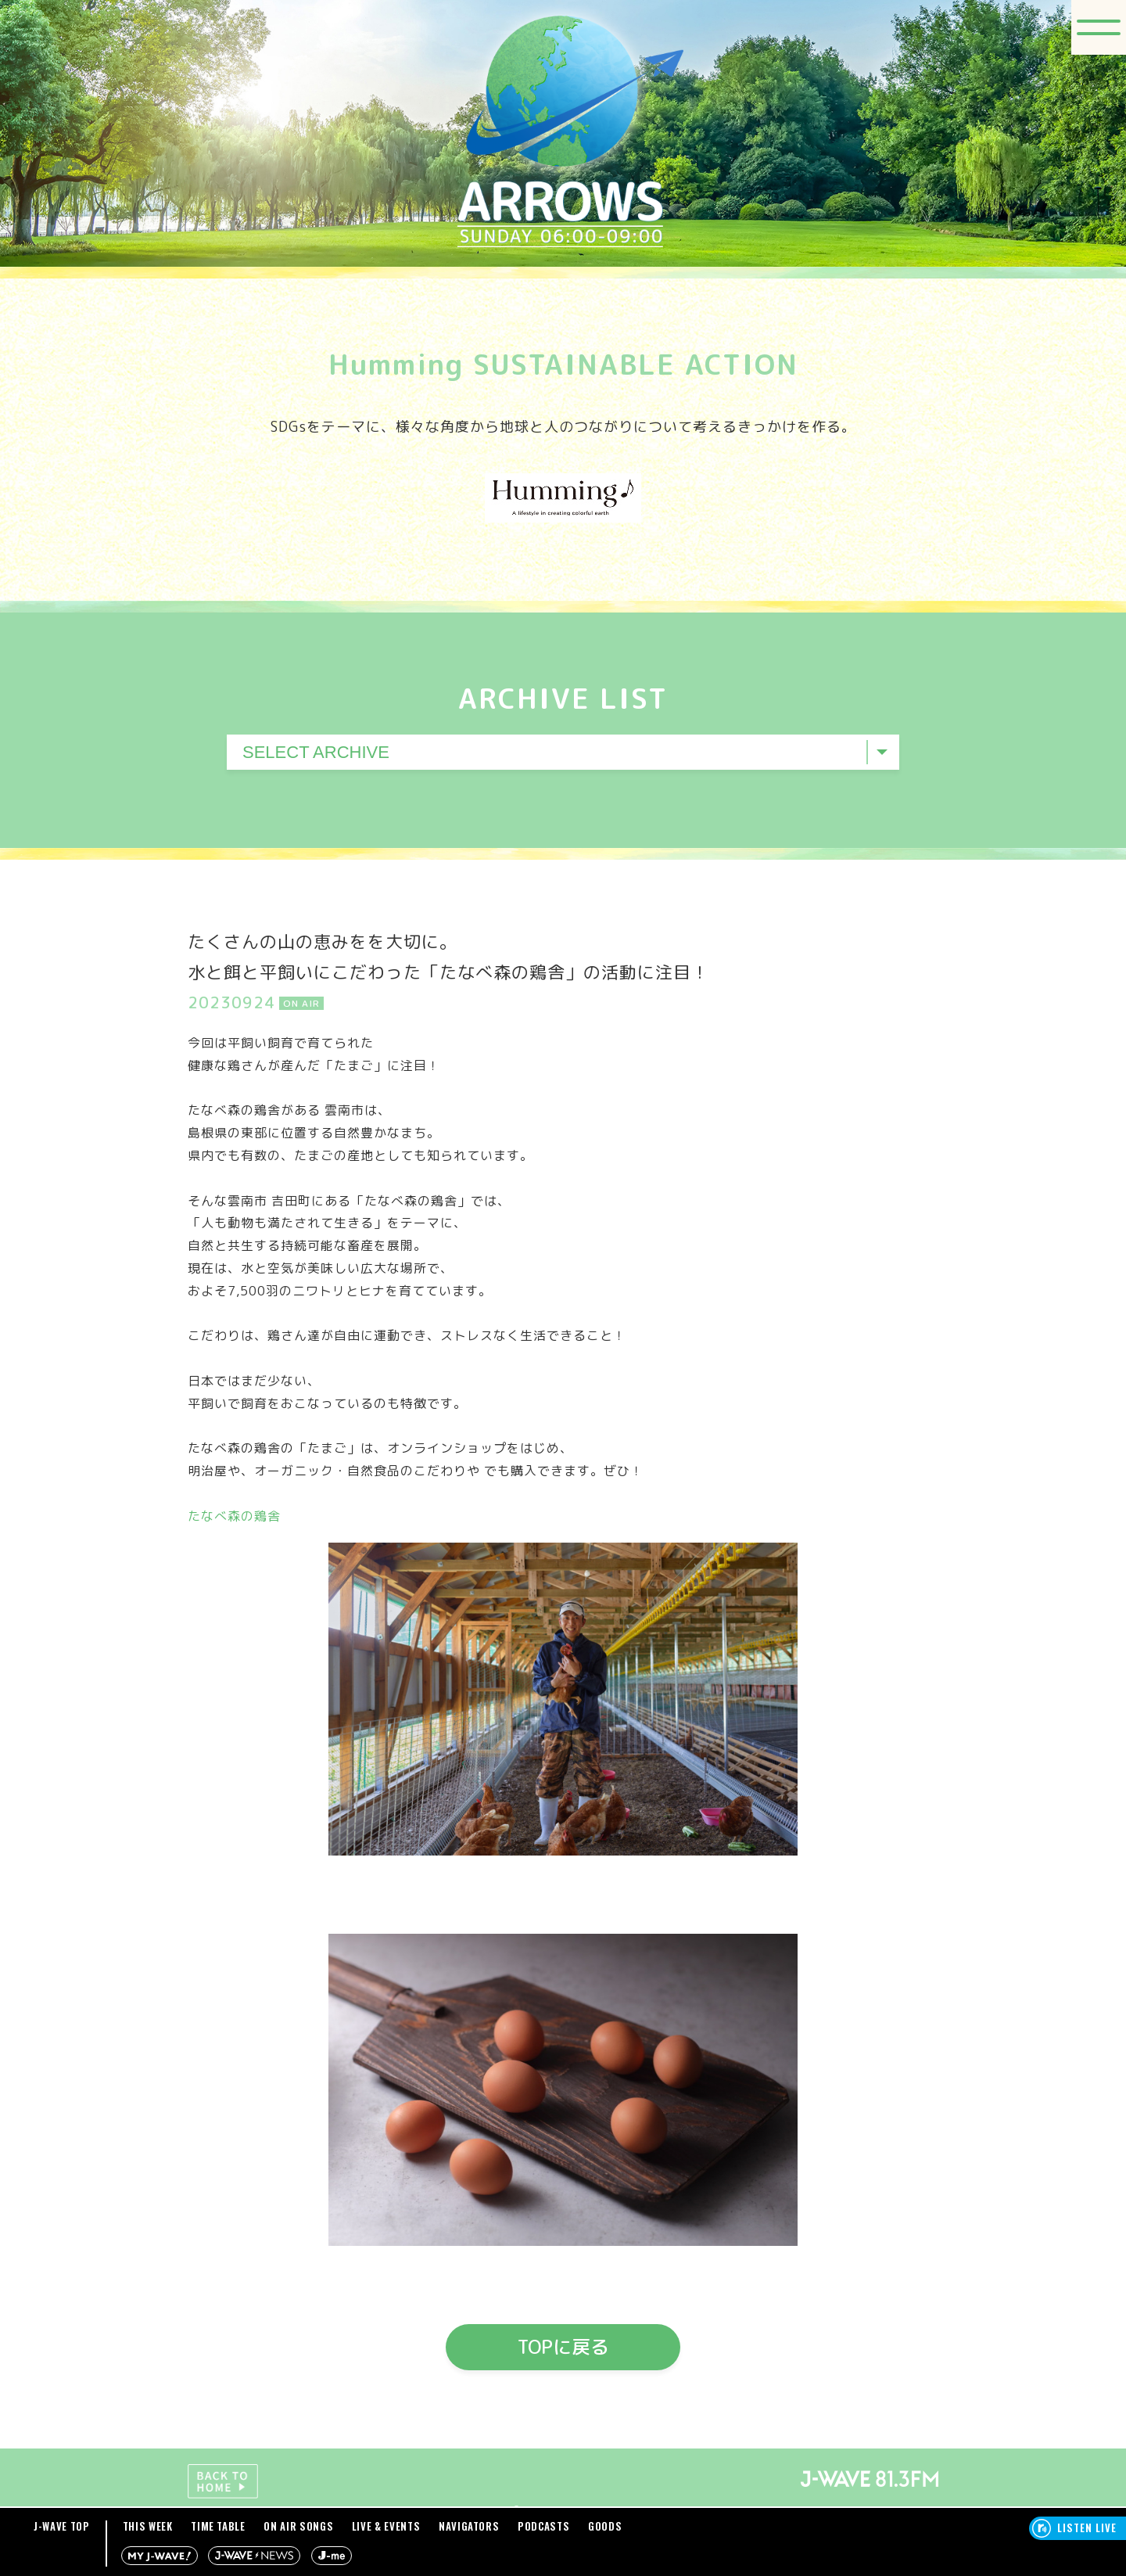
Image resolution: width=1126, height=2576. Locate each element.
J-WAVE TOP (62, 2526)
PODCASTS (543, 2526)
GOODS (605, 2526)
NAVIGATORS (469, 2526)
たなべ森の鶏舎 (234, 1516)
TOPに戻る (563, 2346)
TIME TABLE (218, 2526)
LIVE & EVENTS (386, 2526)
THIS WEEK (148, 2526)
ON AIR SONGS (298, 2526)
